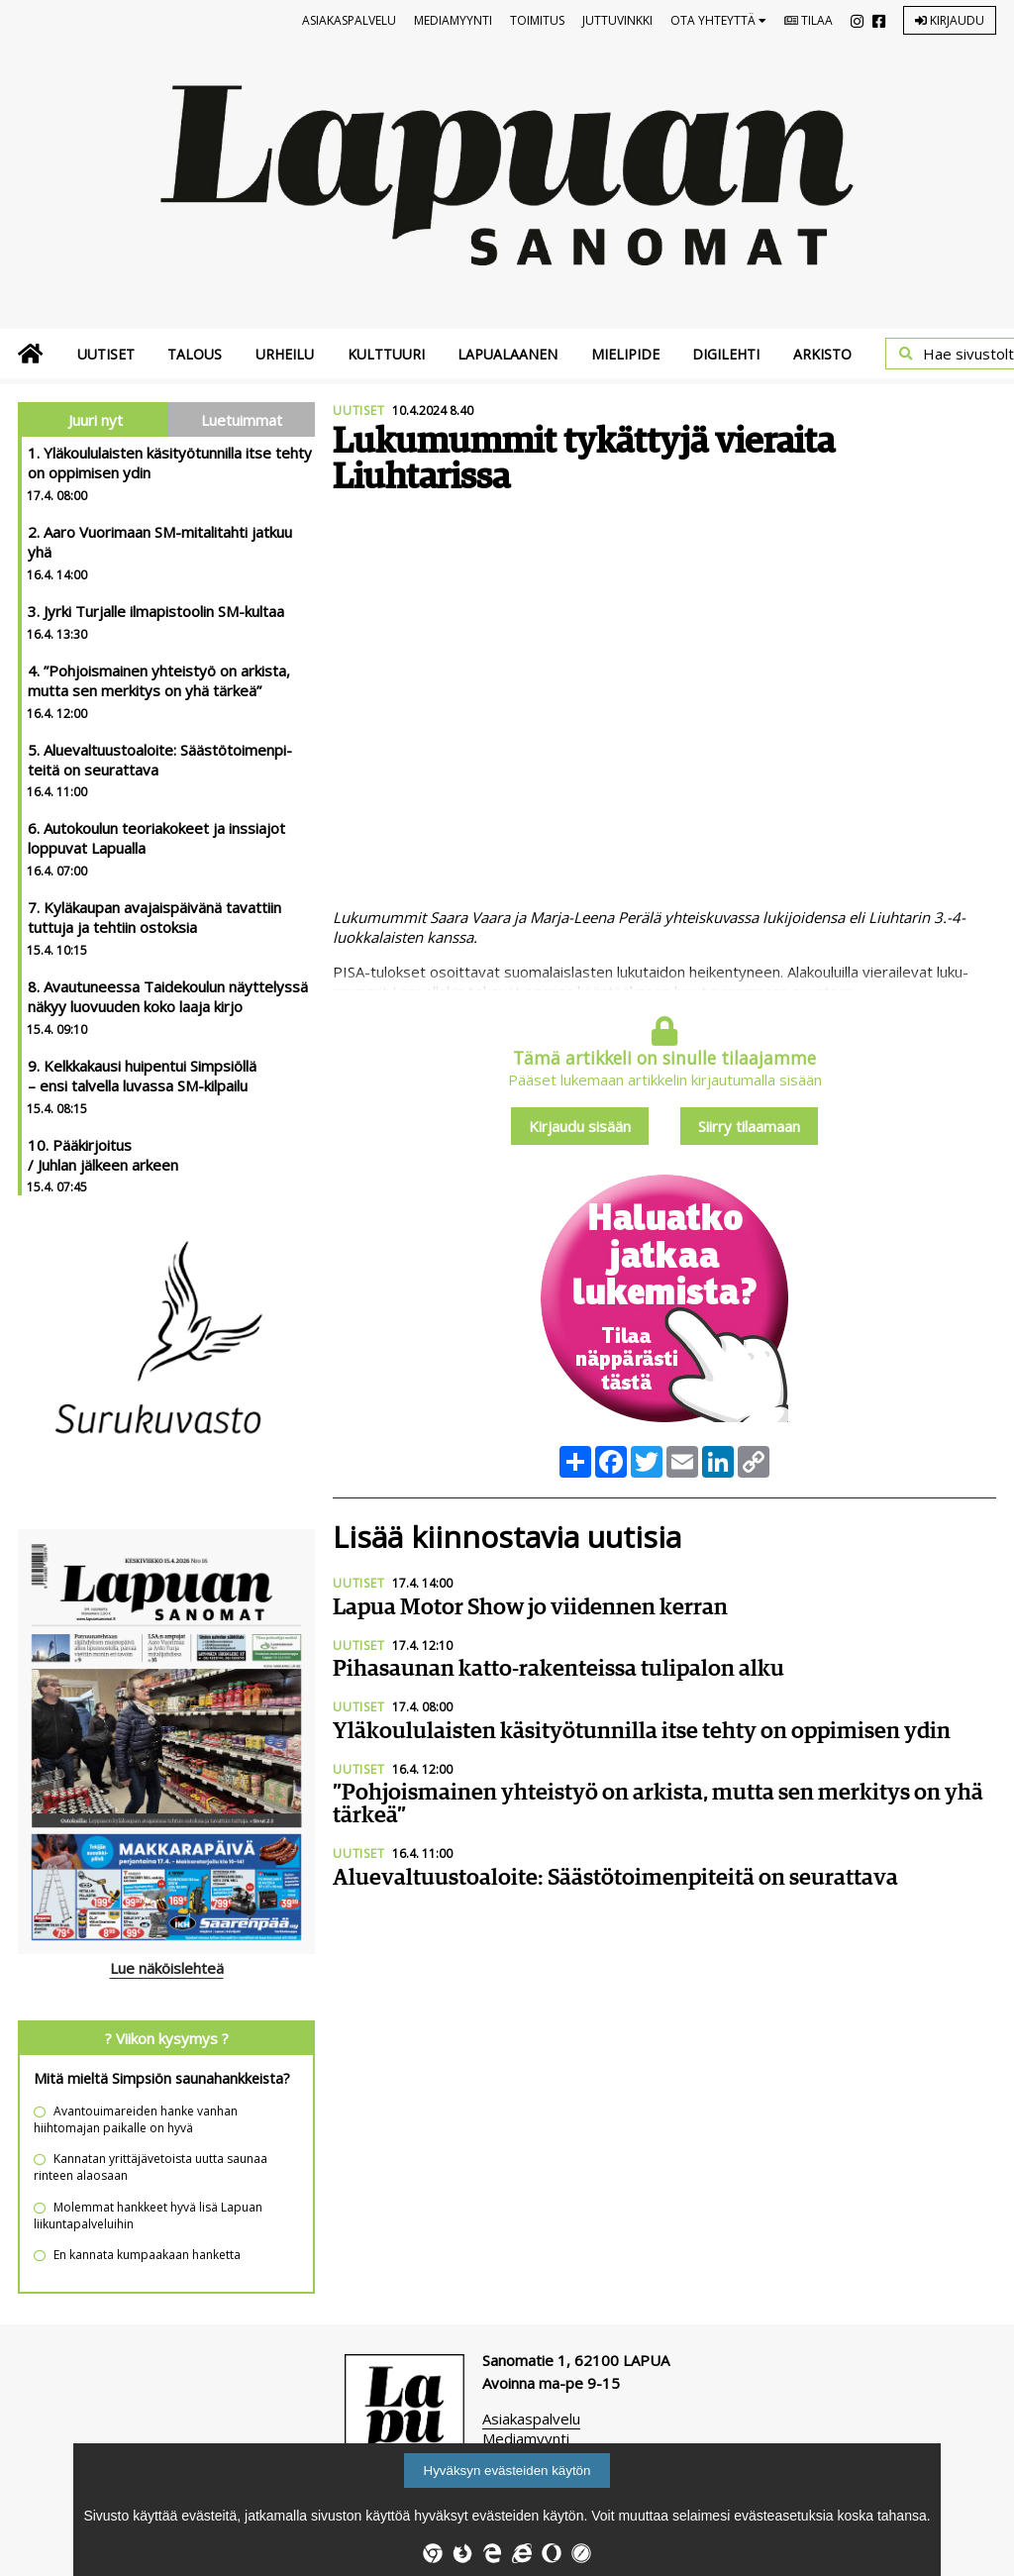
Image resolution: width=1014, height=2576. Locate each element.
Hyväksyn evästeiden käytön (507, 2470)
